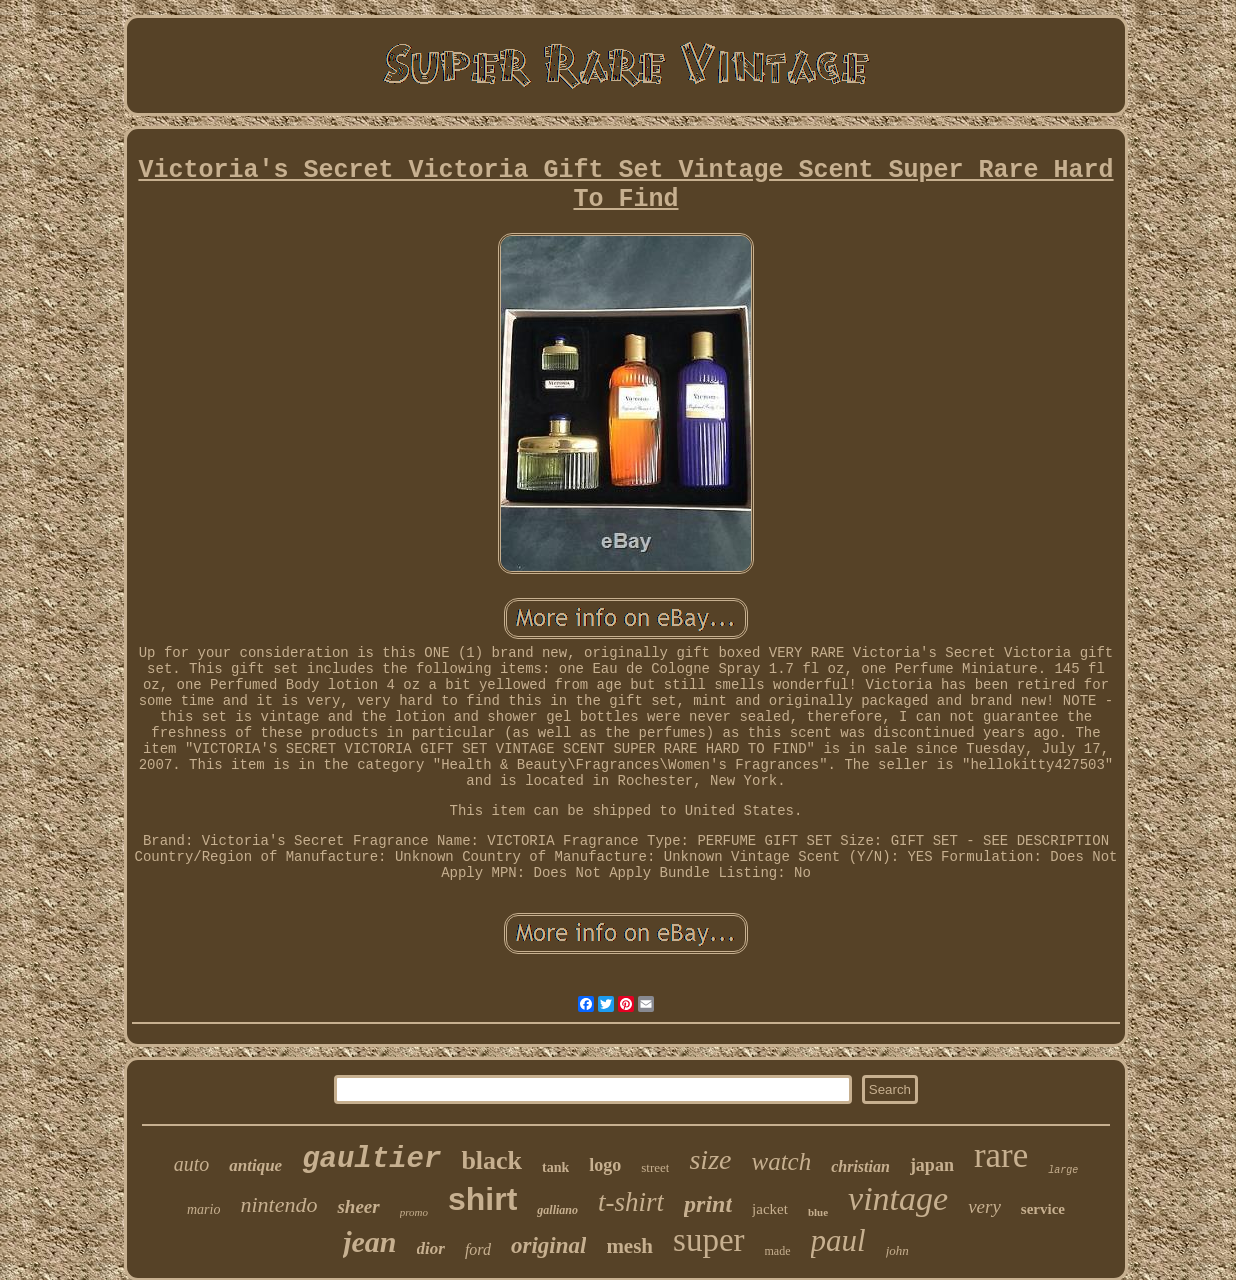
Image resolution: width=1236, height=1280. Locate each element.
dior (431, 1248)
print (708, 1204)
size (710, 1159)
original (548, 1245)
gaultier (371, 1159)
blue (818, 1212)
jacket (770, 1209)
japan (932, 1165)
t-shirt (631, 1202)
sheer (358, 1206)
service (1043, 1209)
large (1063, 1170)
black (491, 1160)
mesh (629, 1246)
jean (369, 1241)
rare (1001, 1155)
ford (478, 1249)
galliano (557, 1210)
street (655, 1167)
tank (555, 1167)
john (897, 1250)
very (984, 1206)
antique (255, 1165)
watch (781, 1161)
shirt (482, 1199)
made (778, 1251)
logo (605, 1165)
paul (838, 1240)
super (708, 1240)
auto (192, 1164)
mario (203, 1209)
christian (860, 1166)
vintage (898, 1198)
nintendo (278, 1204)
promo (414, 1212)
